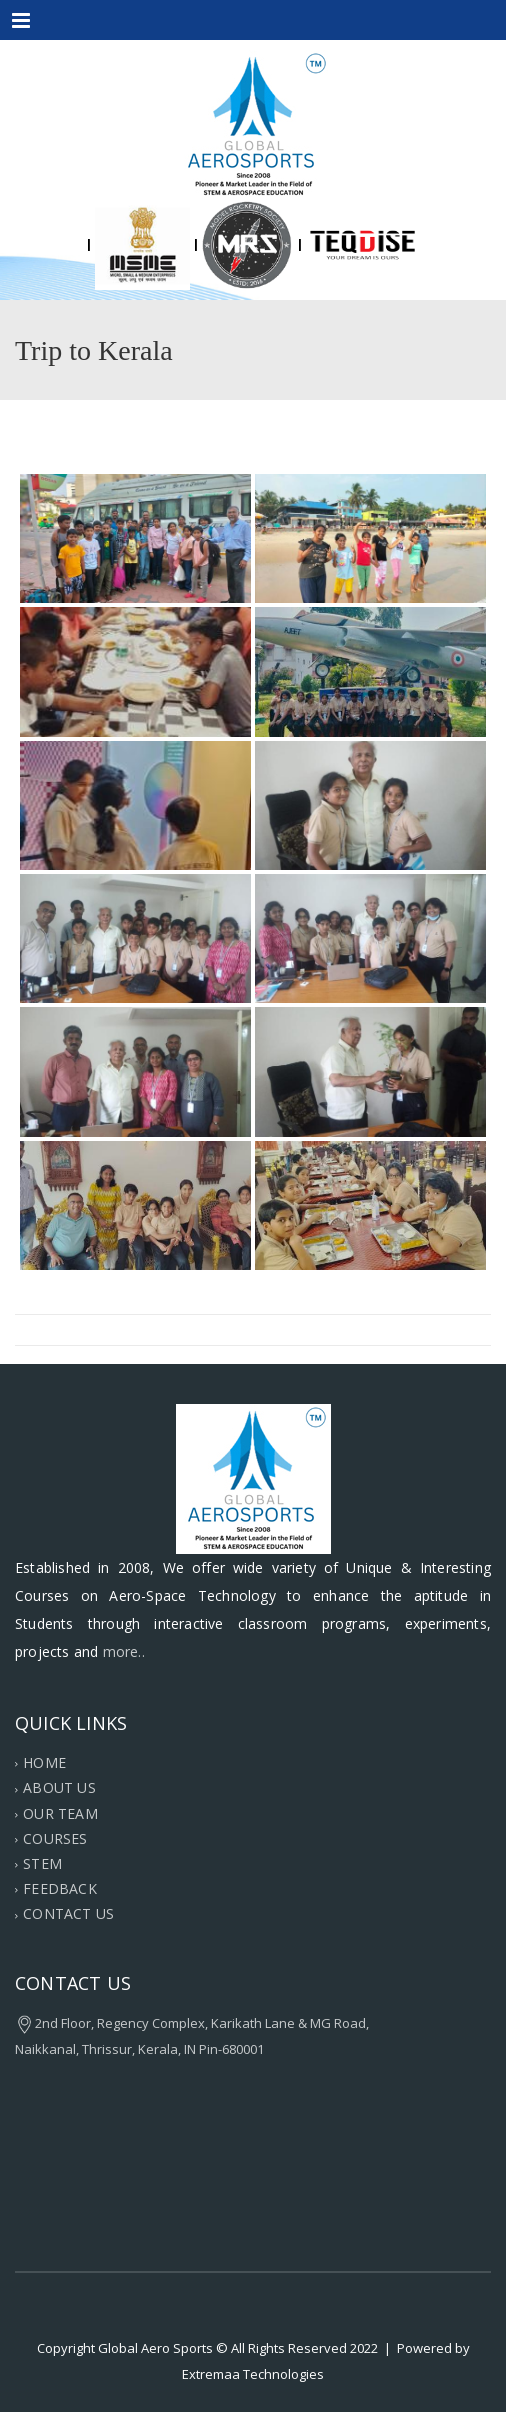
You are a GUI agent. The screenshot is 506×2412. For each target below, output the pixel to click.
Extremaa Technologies (253, 2374)
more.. (124, 1651)
